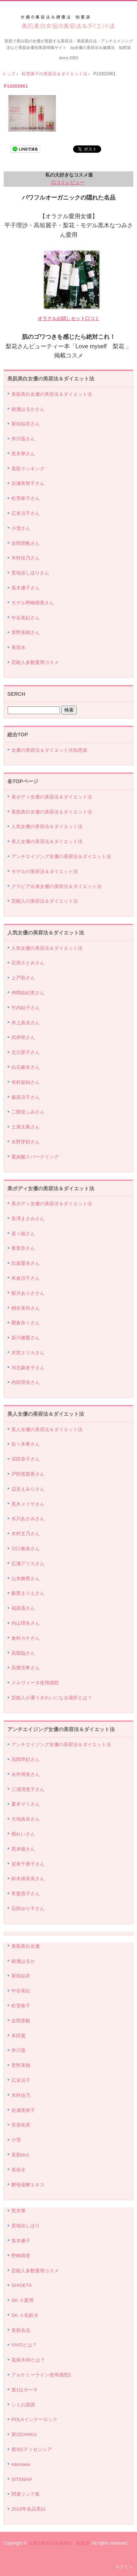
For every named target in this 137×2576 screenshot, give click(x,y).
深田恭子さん (25, 1459)
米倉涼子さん (25, 1278)
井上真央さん (25, 1022)
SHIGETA (21, 2285)
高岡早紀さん (25, 1759)
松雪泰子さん (25, 498)
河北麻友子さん (28, 1367)
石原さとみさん (28, 962)
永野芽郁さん (25, 1142)
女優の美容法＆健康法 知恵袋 (59, 2543)
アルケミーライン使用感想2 (41, 2375)
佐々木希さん (25, 1444)
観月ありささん (28, 1293)
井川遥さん (23, 438)
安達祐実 (20, 2125)
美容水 (18, 647)
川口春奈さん (25, 1548)
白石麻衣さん (25, 1067)
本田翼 (18, 2035)
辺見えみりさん (28, 1489)
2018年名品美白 (28, 2509)
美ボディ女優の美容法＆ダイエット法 (51, 797)
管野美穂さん (25, 632)
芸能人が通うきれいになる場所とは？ (51, 1697)
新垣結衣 (20, 1976)
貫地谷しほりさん (30, 573)
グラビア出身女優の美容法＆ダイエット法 (56, 886)
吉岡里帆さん (25, 543)
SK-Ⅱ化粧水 (24, 2315)
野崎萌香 (20, 2255)
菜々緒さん (23, 1233)
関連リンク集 (25, 2494)
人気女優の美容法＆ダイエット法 (47, 826)
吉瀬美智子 (23, 2110)
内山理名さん (25, 1623)
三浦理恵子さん (28, 1789)
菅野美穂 (20, 2065)
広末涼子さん (25, 513)
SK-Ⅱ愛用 (22, 2300)
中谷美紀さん (25, 618)
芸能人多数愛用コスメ (35, 662)
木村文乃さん (25, 1533)
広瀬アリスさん (28, 1563)
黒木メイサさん (28, 1504)
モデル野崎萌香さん (32, 603)
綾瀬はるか (23, 1961)
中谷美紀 (20, 1990)
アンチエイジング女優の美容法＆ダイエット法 (61, 856)
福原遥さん (23, 1608)
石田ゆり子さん (28, 1908)
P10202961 (16, 86)
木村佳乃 (20, 2095)
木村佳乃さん (25, 558)
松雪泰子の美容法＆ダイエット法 (54, 73)
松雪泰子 (20, 2005)
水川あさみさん (28, 1518)
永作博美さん (25, 1774)
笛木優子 (20, 2240)
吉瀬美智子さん (28, 483)
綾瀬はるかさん (28, 409)
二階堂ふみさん (28, 1112)
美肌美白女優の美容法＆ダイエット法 (68, 22)
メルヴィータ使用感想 (35, 1682)
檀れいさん (23, 1834)
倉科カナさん (25, 1638)
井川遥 (18, 2050)
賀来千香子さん (28, 1864)
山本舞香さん (25, 1578)
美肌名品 (20, 2330)
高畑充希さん (25, 1667)
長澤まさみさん (28, 1218)
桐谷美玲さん (25, 1308)
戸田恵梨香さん (28, 1474)
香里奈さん (23, 1248)
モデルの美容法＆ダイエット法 (44, 871)
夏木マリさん (25, 1804)
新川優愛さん (25, 1337)
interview (20, 2464)
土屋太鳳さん (25, 1127)
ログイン (124, 2566)
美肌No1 (20, 2155)
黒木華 (18, 2210)
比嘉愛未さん (25, 1263)
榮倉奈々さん (25, 1322)
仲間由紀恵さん (28, 992)
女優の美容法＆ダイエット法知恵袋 (49, 750)
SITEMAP (21, 2479)
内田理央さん (25, 1382)
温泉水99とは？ (28, 2360)
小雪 (16, 2140)
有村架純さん (25, 1082)
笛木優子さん (25, 588)
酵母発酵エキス (28, 2185)
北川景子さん (25, 1052)
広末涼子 (20, 2080)
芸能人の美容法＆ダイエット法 (44, 901)
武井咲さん (23, 1037)
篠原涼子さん (25, 1097)
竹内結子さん (25, 1007)
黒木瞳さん (23, 1849)
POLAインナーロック (34, 2419)
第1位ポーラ (24, 2390)
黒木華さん (23, 453)
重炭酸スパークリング (35, 1157)
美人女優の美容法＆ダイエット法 (47, 841)
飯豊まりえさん (28, 1593)
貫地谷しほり (25, 2225)
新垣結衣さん (25, 423)
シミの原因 (23, 2405)
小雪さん (20, 528)
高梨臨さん (23, 1653)
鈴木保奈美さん (28, 1878)
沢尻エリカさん (28, 1352)
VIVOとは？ (24, 2345)
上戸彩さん (23, 977)
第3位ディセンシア (31, 2449)
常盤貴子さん (25, 1893)
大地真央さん (25, 1819)
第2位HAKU (24, 2434)
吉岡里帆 (20, 2020)
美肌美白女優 (25, 1946)
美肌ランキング (28, 468)
